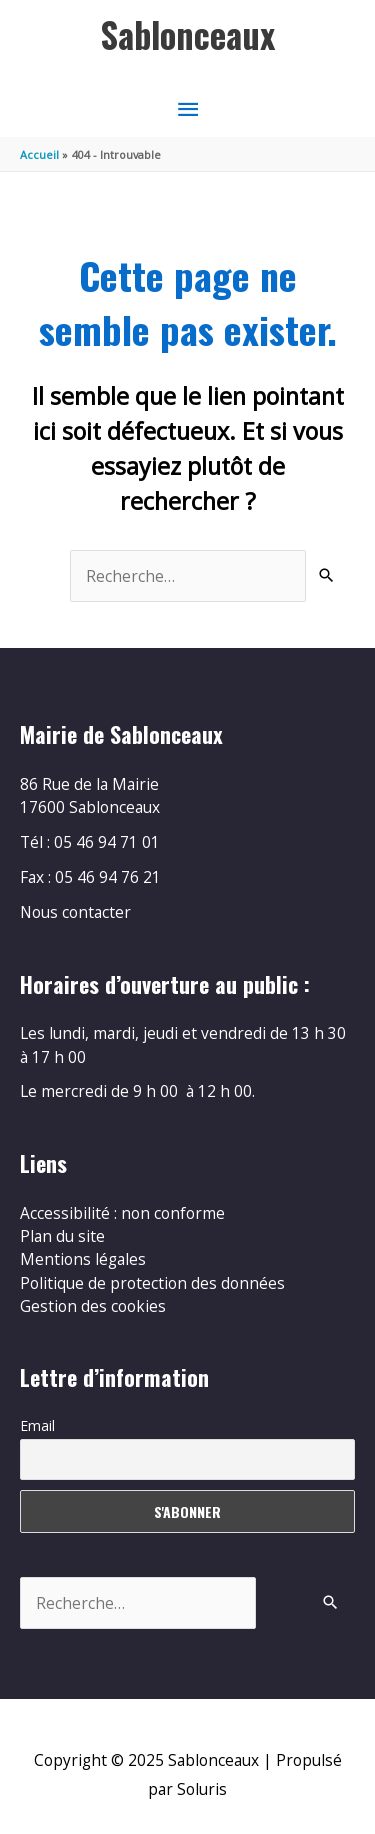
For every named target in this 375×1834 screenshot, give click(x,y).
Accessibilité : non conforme (122, 1213)
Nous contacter (75, 912)
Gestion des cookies (93, 1306)
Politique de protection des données (152, 1283)
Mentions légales (83, 1259)
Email (37, 1425)
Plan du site (62, 1236)
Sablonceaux (188, 34)
